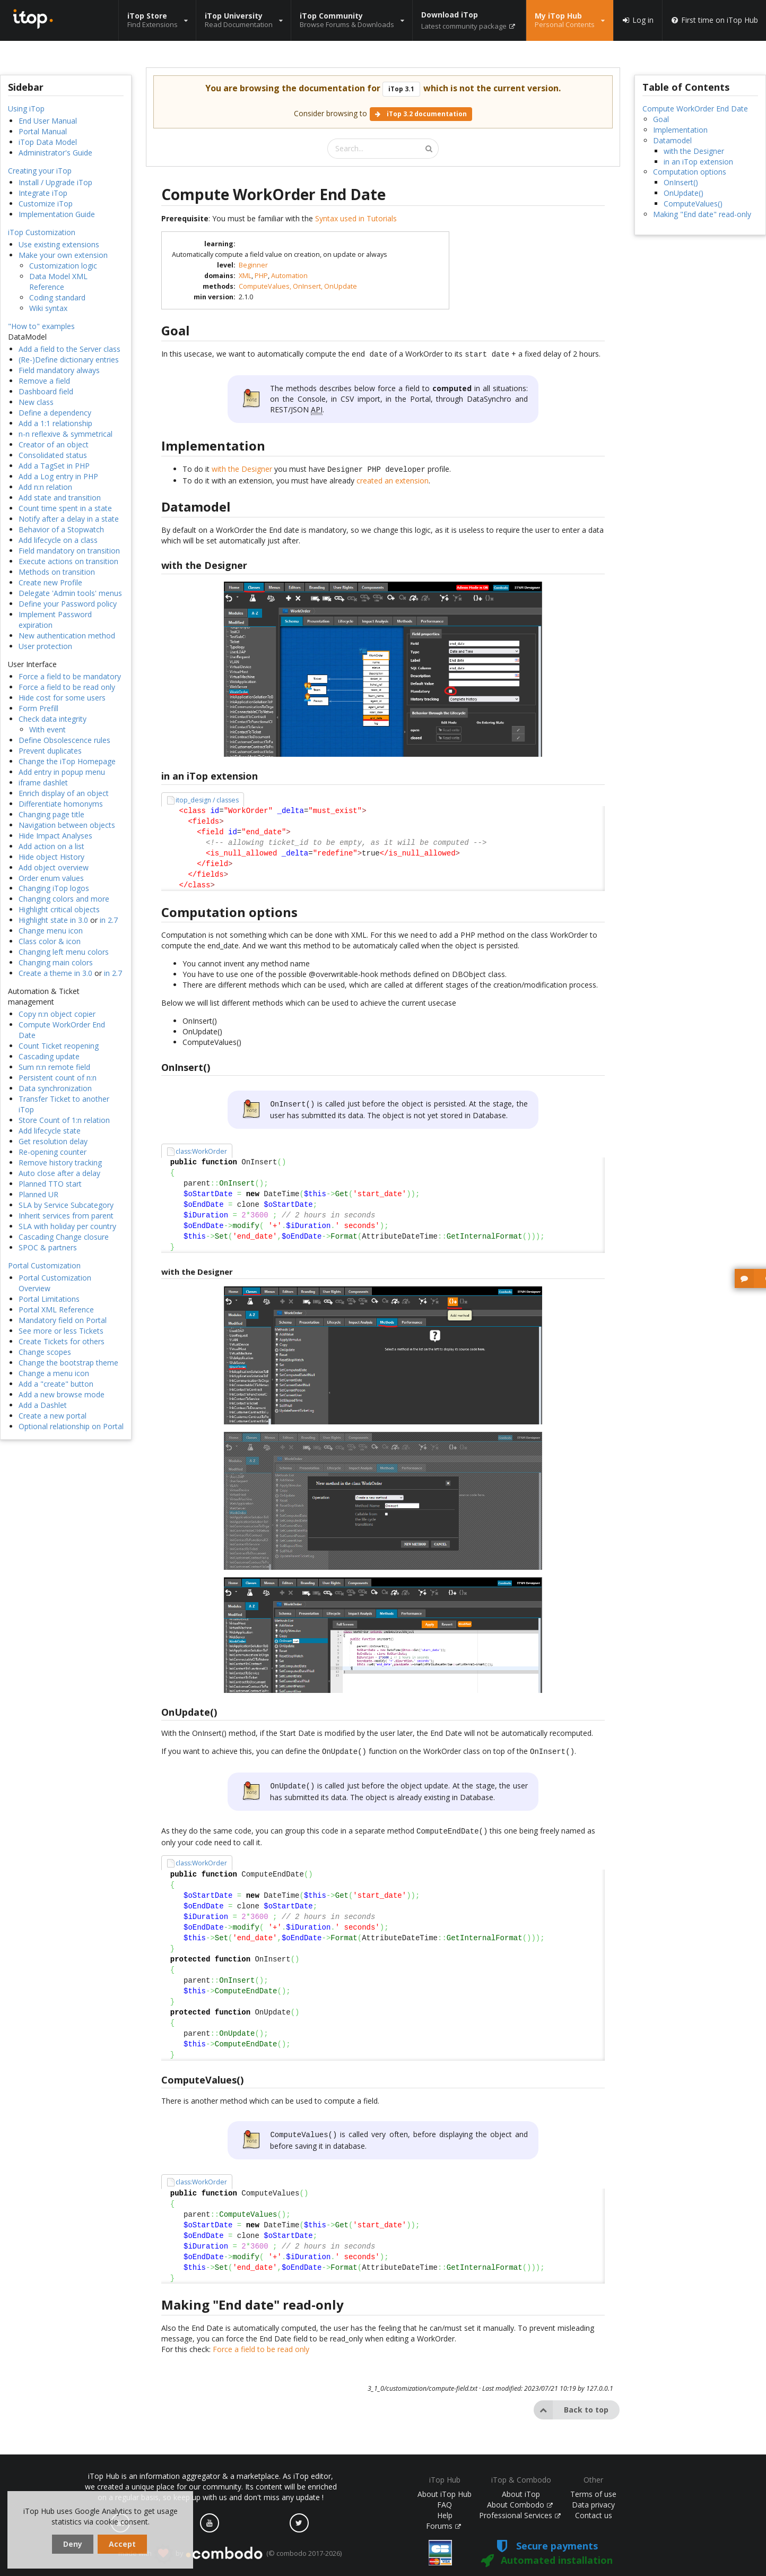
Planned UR (38, 1194)
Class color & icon (50, 941)
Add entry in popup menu (62, 772)
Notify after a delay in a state (69, 519)
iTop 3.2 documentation (421, 113)
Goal (661, 119)
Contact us (593, 2515)
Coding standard (57, 297)
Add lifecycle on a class (58, 540)
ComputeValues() (693, 203)
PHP (261, 275)
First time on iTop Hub (714, 20)
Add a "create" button (56, 1384)
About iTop (521, 2494)
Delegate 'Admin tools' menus (70, 593)
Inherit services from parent (66, 1216)
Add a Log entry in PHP (58, 476)
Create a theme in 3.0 (55, 973)
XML (245, 275)
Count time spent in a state (65, 508)
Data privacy (593, 2505)
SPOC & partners (48, 1247)
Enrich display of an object (64, 793)
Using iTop (26, 108)
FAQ (444, 2505)
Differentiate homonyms (61, 804)
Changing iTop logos (54, 888)
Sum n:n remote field (54, 1067)
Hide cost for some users (62, 698)
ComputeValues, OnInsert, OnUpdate (298, 286)
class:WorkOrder (201, 1148)
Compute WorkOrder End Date (695, 108)
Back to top (571, 2402)
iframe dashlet (43, 782)
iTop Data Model (48, 142)
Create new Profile (50, 582)
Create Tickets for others (62, 1341)
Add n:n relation (45, 487)
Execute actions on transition (68, 561)
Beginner (253, 265)
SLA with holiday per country (67, 1226)
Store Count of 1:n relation (64, 1120)
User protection (45, 646)
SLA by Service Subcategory (66, 1205)
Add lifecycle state (50, 1131)
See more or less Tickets (61, 1331)
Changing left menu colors (64, 952)
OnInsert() (681, 182)
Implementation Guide (57, 214)
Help (444, 2515)
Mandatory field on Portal (63, 1320)
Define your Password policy (68, 604)
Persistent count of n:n (58, 1078)
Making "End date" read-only (702, 214)
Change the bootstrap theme (68, 1363)
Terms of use (593, 2494)
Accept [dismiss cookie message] (122, 2544)
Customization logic (63, 266)
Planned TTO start (50, 1184)
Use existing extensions (59, 244)
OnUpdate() (683, 193)
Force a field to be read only (67, 687)
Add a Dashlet (43, 1405)
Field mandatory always (59, 370)
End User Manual (48, 121)
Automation (289, 275)
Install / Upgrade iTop (55, 182)
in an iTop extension (698, 162)
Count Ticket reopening (59, 1046)
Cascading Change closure (64, 1237)
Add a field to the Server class (69, 349)
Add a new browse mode (62, 1394)
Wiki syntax (48, 308)
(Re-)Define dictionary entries (69, 360)
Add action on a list (51, 846)
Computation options (689, 172)
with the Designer (242, 468)
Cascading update (49, 1056)
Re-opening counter (52, 1152)
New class (36, 402)
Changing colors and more (64, 899)
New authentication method (67, 635)
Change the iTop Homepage (67, 761)
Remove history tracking (60, 1162)
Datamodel (672, 140)
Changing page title (51, 814)
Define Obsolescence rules (64, 740)
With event (47, 729)
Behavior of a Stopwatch (61, 529)
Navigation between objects (67, 825)
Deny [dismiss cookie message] (72, 2544)
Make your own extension (63, 255)
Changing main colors (56, 962)
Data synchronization (55, 1088)
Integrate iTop (43, 193)
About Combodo (520, 2505)
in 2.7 (109, 920)
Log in (638, 20)
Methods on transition (57, 572)
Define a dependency (55, 413)
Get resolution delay (53, 1141)
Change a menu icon (54, 1373)
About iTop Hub (444, 2494)
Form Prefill (38, 708)
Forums (443, 2526)
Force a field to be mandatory (70, 676)
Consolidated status (53, 455)
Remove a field (44, 381)
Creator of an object (54, 444)
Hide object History (51, 857)
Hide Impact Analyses (55, 836)
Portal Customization (44, 1265)
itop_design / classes (207, 797)
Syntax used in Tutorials (356, 218)
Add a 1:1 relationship (55, 423)
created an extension (392, 478)
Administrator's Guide (55, 153)
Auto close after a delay (59, 1173)
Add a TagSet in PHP (54, 466)
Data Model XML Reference (58, 281)
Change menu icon (51, 931)
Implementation (680, 130)
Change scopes (45, 1352)
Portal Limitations (49, 1299)
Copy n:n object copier (57, 1014)
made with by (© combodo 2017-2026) (230, 2554)
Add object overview (54, 867)
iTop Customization (41, 232)
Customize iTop (46, 203)
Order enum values (51, 878)
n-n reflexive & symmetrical (65, 434)
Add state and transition (60, 497)
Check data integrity (52, 719)
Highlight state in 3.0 (53, 920)
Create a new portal (52, 1416)
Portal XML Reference (56, 1309)
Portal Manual (43, 131)
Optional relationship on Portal (71, 1426)
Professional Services (520, 2515)
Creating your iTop (40, 171)
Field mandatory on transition (69, 551)
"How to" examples (41, 326)
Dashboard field (46, 391)
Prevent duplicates (50, 751)
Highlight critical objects (59, 909)
